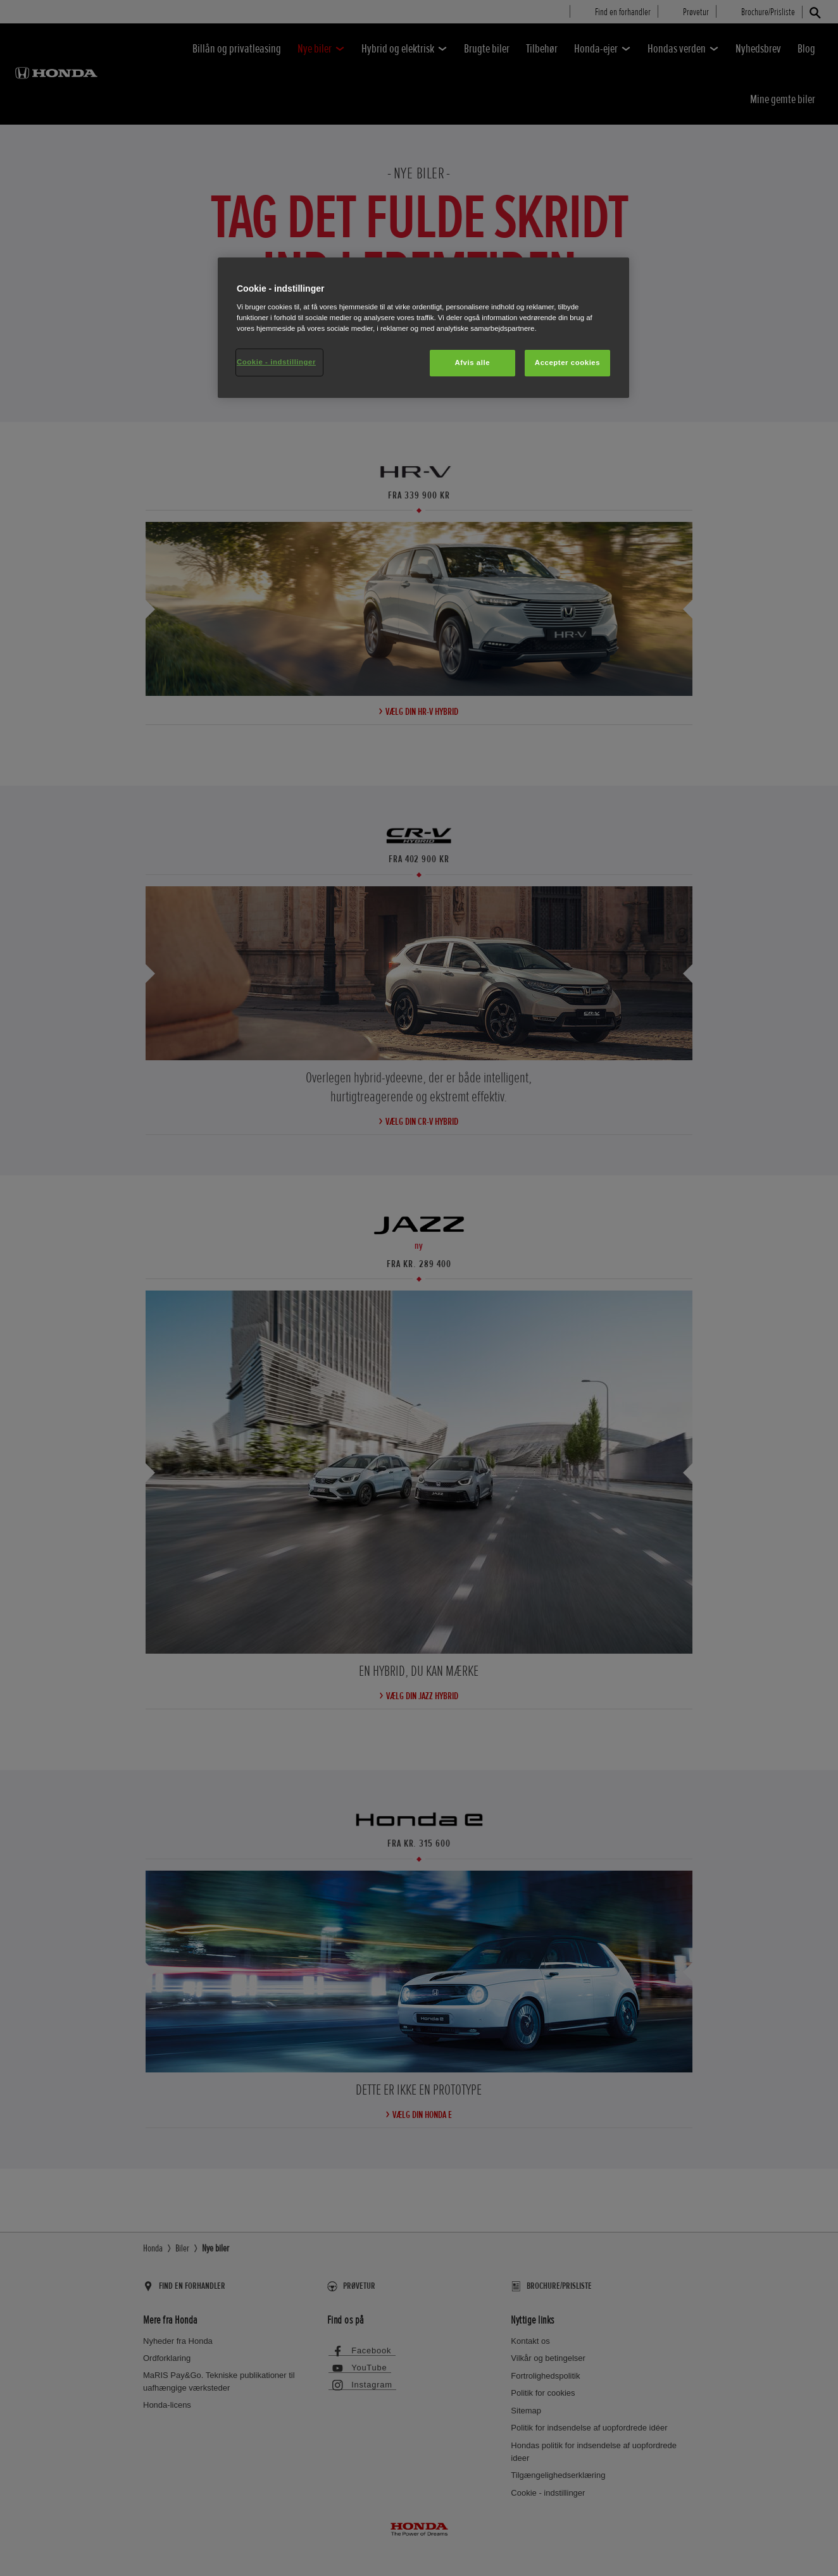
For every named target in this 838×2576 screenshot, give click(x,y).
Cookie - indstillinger (276, 362)
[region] (423, 327)
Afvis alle (472, 362)
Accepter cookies (567, 362)
